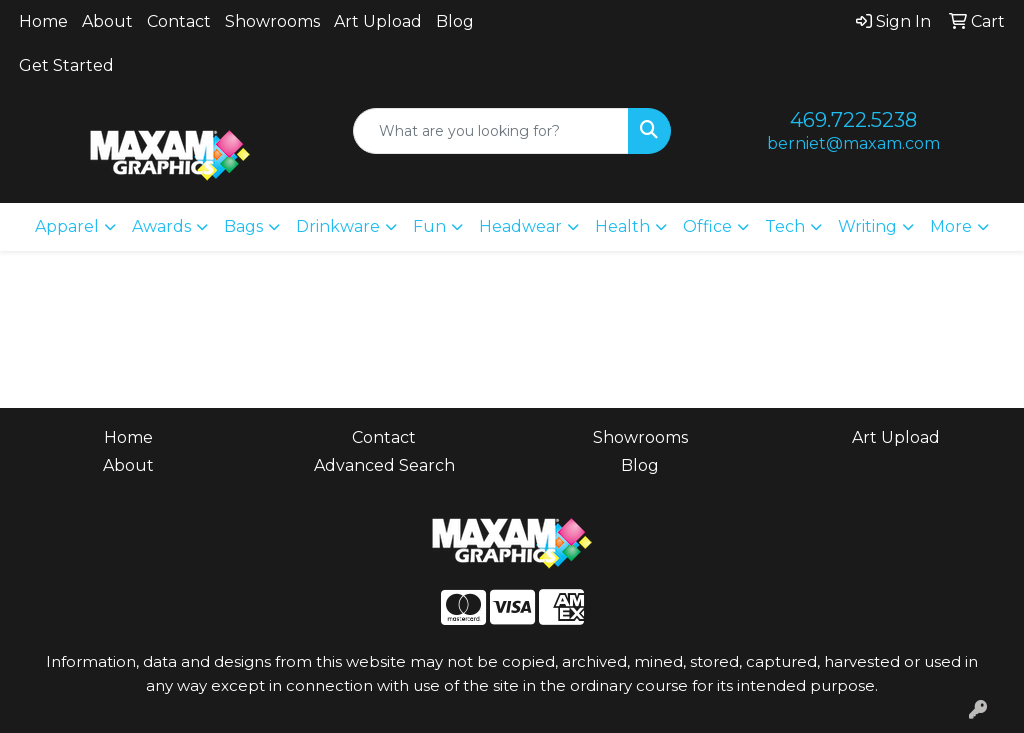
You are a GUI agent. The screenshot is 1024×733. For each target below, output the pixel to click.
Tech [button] (785, 226)
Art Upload (378, 21)
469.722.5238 (853, 120)
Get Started (66, 65)
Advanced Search (384, 465)
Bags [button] (243, 226)
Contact (179, 21)
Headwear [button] (520, 226)
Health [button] (622, 226)
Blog (455, 21)
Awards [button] (161, 226)
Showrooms (272, 21)
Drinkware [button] (338, 226)
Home (43, 21)
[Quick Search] (490, 131)
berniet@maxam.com (853, 143)
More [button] (951, 226)
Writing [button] (867, 226)
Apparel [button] (67, 226)
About (107, 21)
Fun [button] (429, 226)
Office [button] (707, 226)
